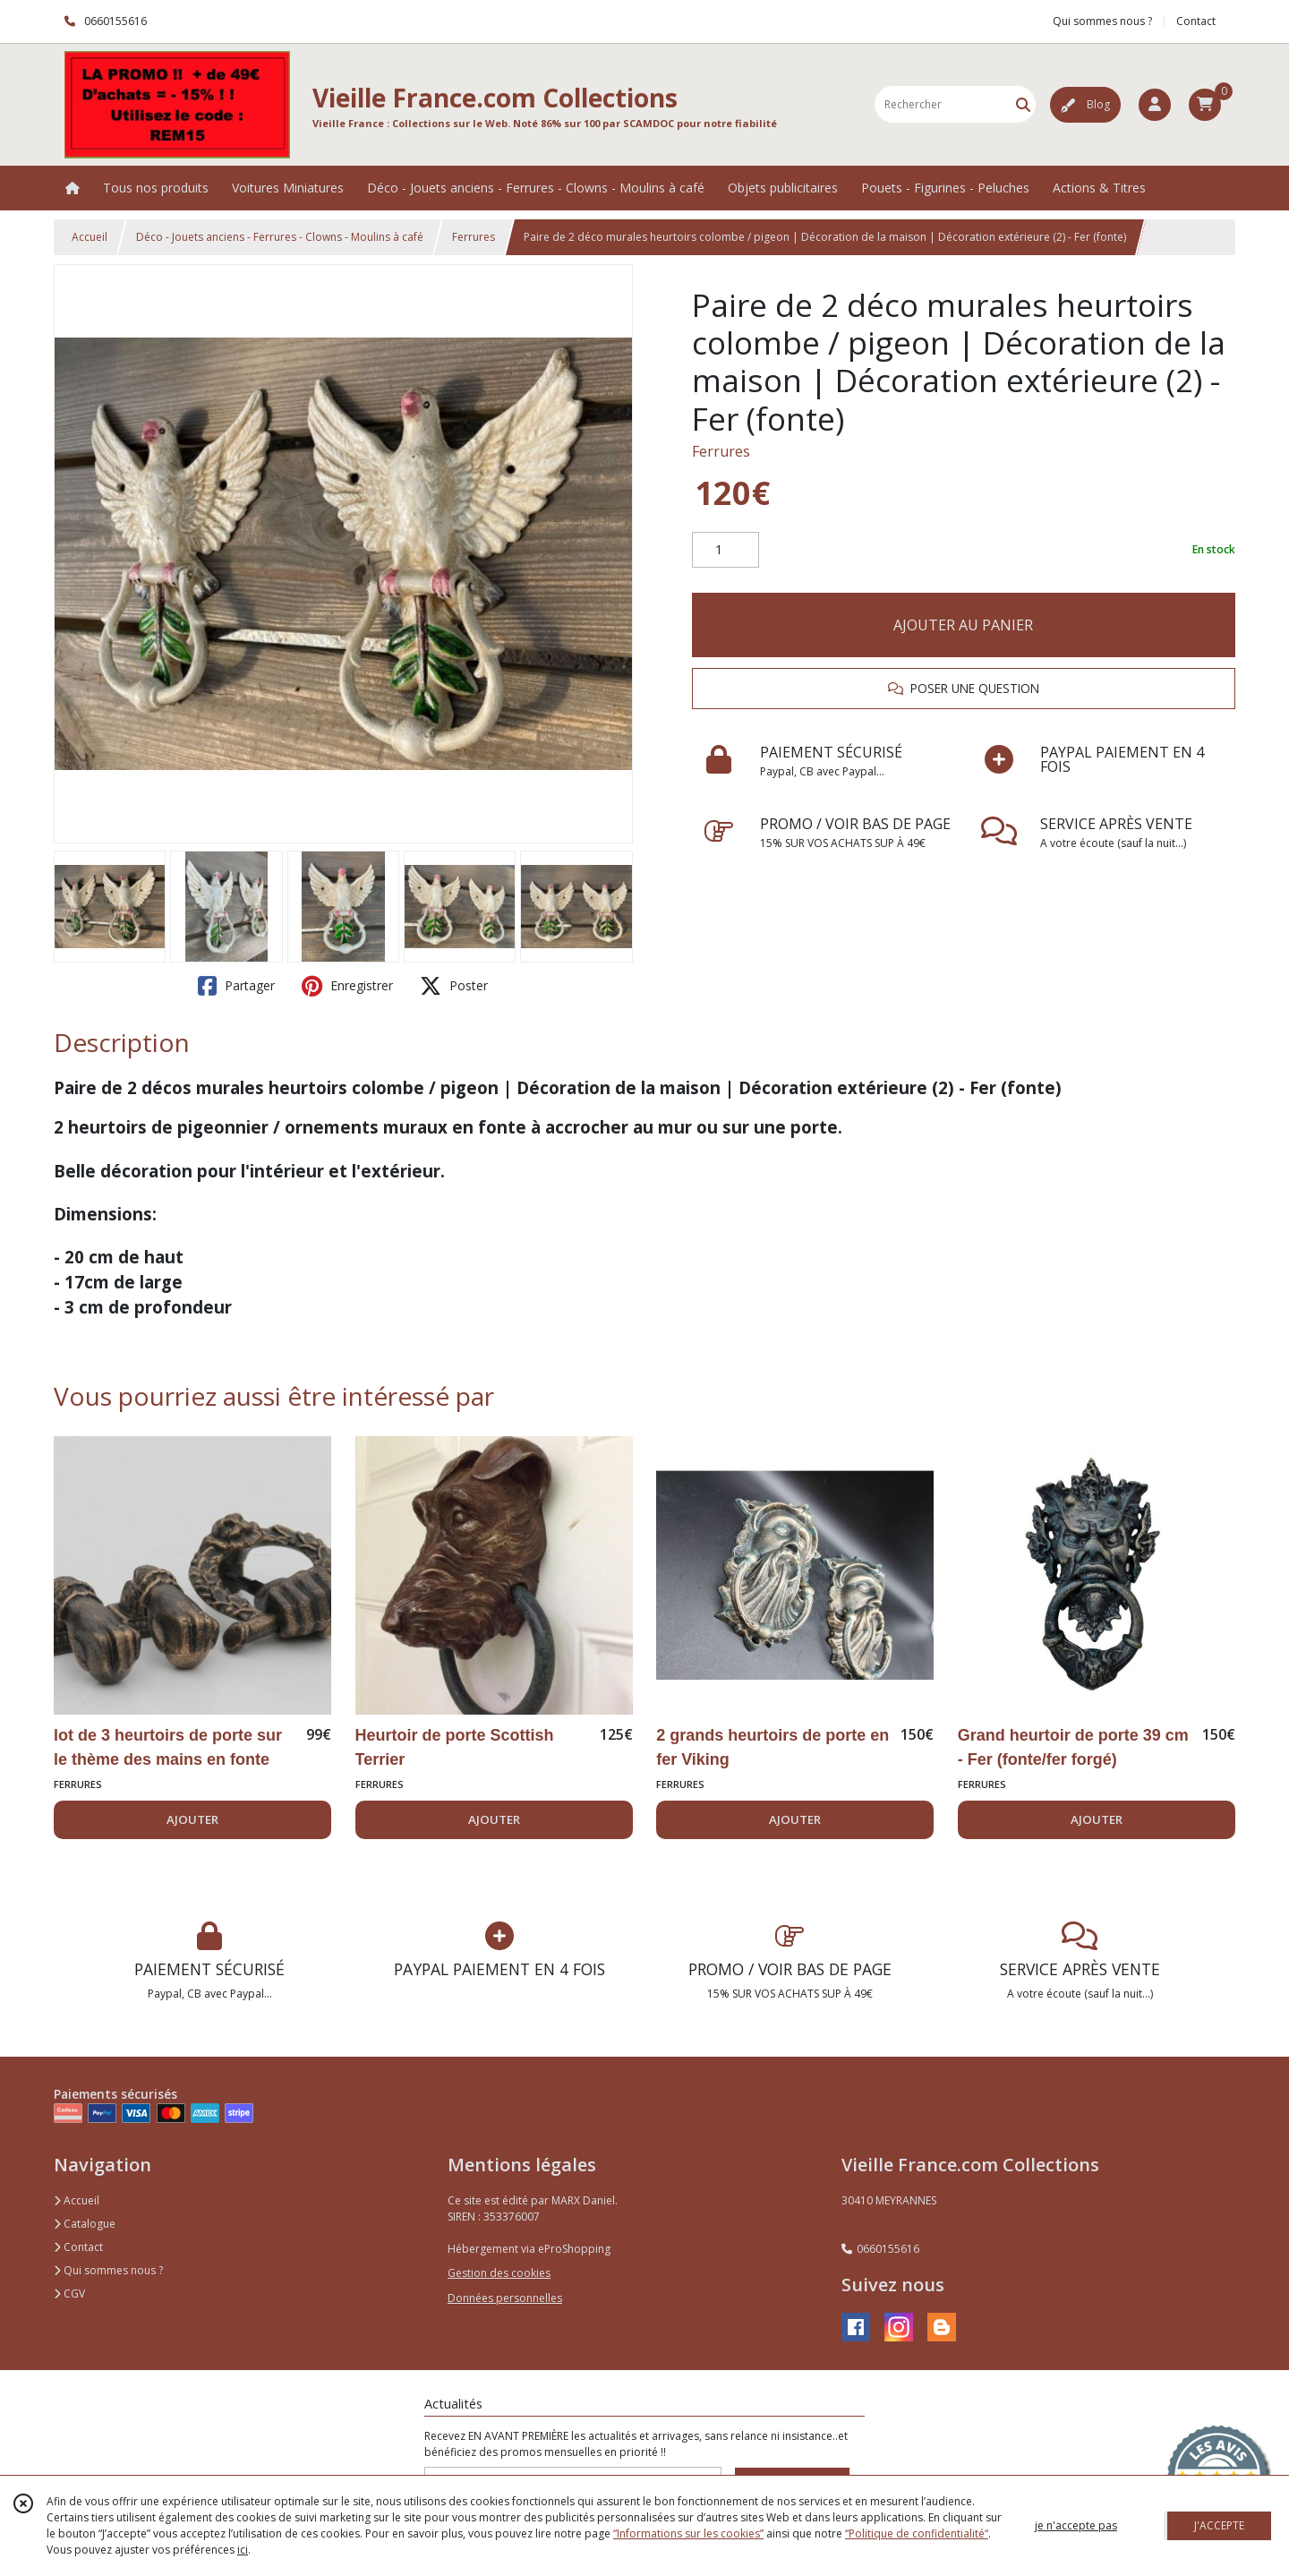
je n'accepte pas (1076, 2525)
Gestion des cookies (499, 2273)
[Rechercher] (1023, 104)
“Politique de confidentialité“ (916, 2533)
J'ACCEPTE (1219, 2525)
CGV (69, 2293)
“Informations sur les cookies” (688, 2533)
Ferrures (473, 236)
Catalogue (84, 2223)
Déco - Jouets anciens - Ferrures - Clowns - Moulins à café (279, 236)
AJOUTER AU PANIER (963, 625)
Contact (1196, 21)
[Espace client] (1154, 104)
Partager (236, 986)
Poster (454, 986)
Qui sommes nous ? (108, 2270)
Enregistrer (347, 986)
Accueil (89, 236)
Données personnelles (505, 2298)
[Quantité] (725, 550)
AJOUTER (192, 1819)
